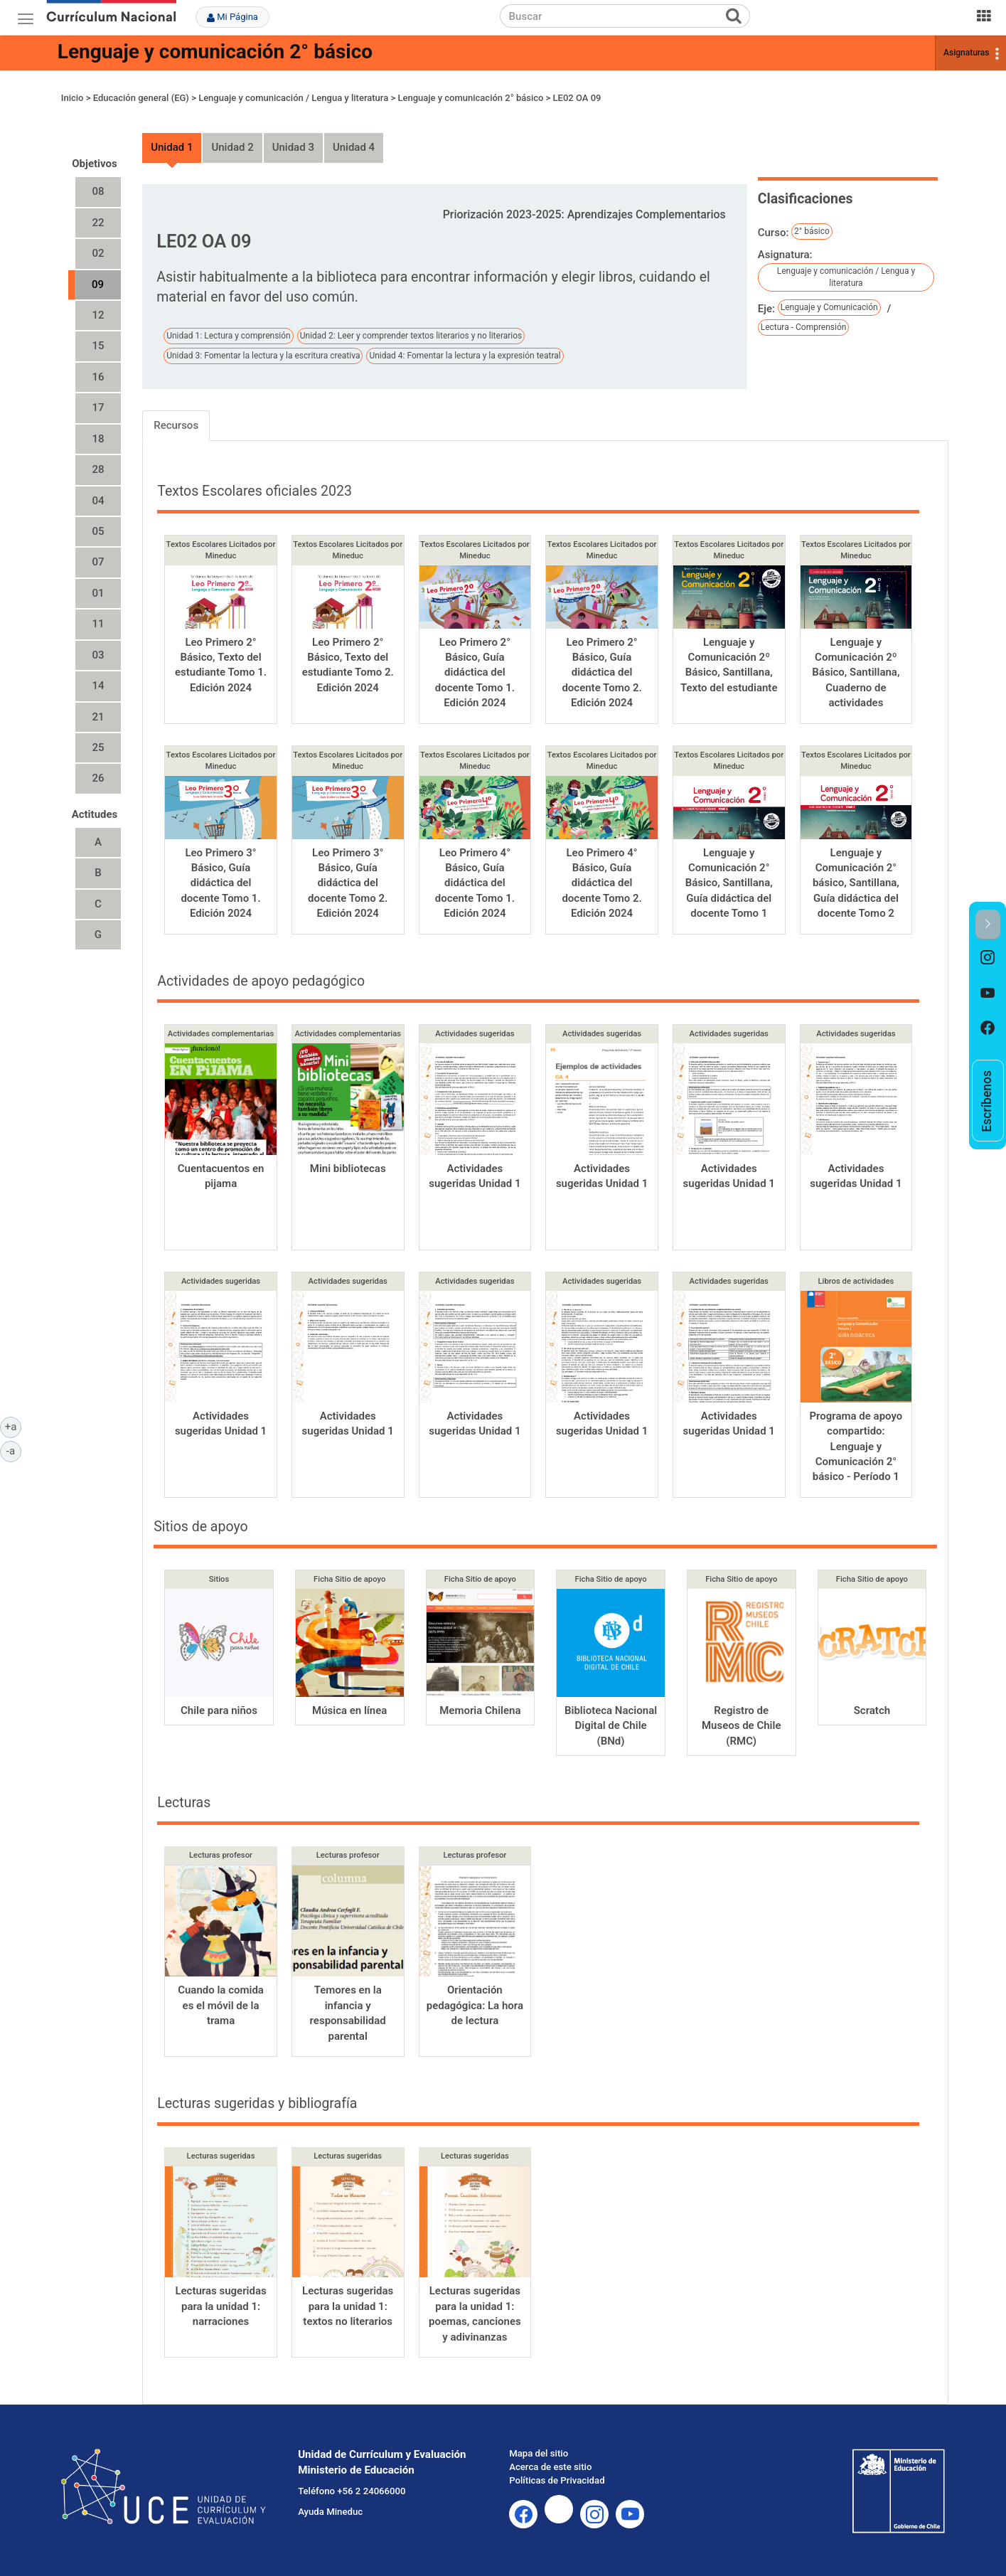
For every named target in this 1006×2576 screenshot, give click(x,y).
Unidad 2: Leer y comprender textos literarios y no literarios (411, 336)
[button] (987, 925)
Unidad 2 (232, 147)
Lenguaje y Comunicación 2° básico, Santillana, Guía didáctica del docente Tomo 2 (856, 883)
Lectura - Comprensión (804, 327)
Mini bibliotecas (348, 1168)
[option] (988, 958)
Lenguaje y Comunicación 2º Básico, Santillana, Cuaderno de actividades (855, 673)
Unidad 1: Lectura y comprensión (228, 336)
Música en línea (349, 1710)
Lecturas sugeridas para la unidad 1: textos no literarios (347, 2306)
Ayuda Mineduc (330, 2511)
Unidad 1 (172, 147)
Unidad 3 (293, 147)
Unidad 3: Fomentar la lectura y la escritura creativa (263, 356)
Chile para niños (219, 1710)
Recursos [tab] (176, 425)
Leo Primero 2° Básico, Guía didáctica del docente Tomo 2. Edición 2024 (601, 673)
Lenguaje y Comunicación (829, 307)
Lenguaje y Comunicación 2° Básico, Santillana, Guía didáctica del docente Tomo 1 (729, 883)
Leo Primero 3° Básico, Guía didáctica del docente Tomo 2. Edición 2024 (347, 883)
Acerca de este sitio (550, 2466)
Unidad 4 (354, 147)
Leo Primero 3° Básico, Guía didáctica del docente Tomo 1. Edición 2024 (220, 883)
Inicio (72, 97)
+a (13, 1426)
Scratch (872, 1710)
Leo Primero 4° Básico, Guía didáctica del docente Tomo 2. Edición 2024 (601, 883)
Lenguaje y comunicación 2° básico (215, 51)
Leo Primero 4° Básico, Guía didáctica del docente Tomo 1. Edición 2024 (475, 883)
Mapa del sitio (538, 2453)
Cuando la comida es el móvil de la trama (221, 2005)
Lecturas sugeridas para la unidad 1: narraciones (220, 2306)
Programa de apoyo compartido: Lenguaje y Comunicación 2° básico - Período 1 (856, 1447)
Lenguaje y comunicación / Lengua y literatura (293, 97)
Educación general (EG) (141, 97)
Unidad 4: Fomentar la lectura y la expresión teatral (464, 356)
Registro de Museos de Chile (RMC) (741, 1725)
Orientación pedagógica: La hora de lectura (475, 2005)
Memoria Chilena (479, 1710)
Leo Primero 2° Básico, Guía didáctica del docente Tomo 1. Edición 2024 (475, 673)
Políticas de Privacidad (556, 2480)
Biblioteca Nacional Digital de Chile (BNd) (610, 1725)
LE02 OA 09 (577, 97)
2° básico (812, 231)
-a (13, 1450)
